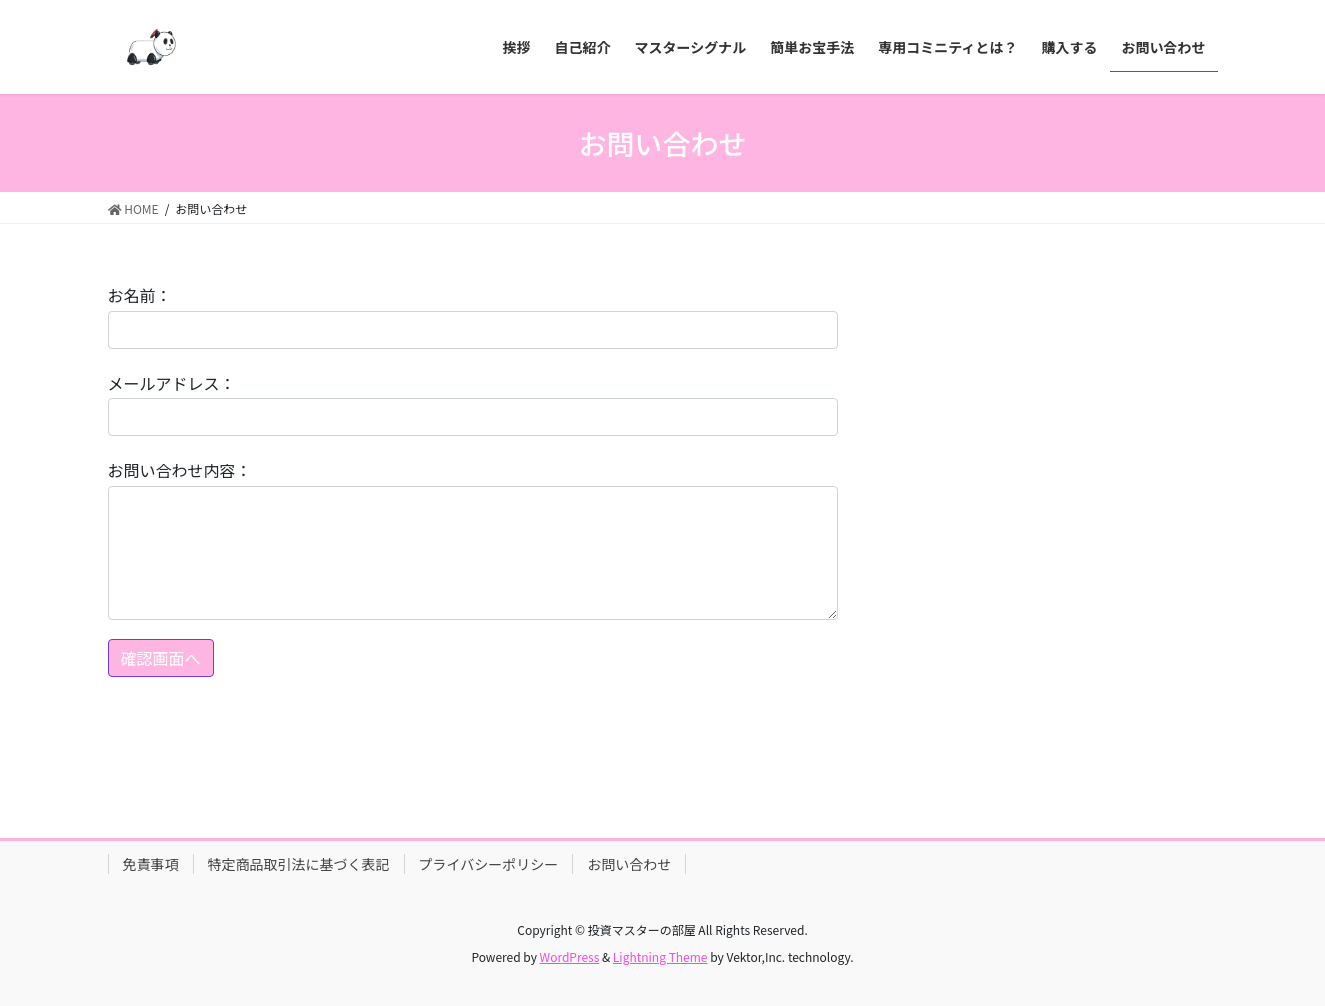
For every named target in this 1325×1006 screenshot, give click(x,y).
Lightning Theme (660, 956)
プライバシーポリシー (489, 864)
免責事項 (151, 864)
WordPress (570, 956)
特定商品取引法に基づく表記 (299, 864)
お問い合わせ (629, 864)
